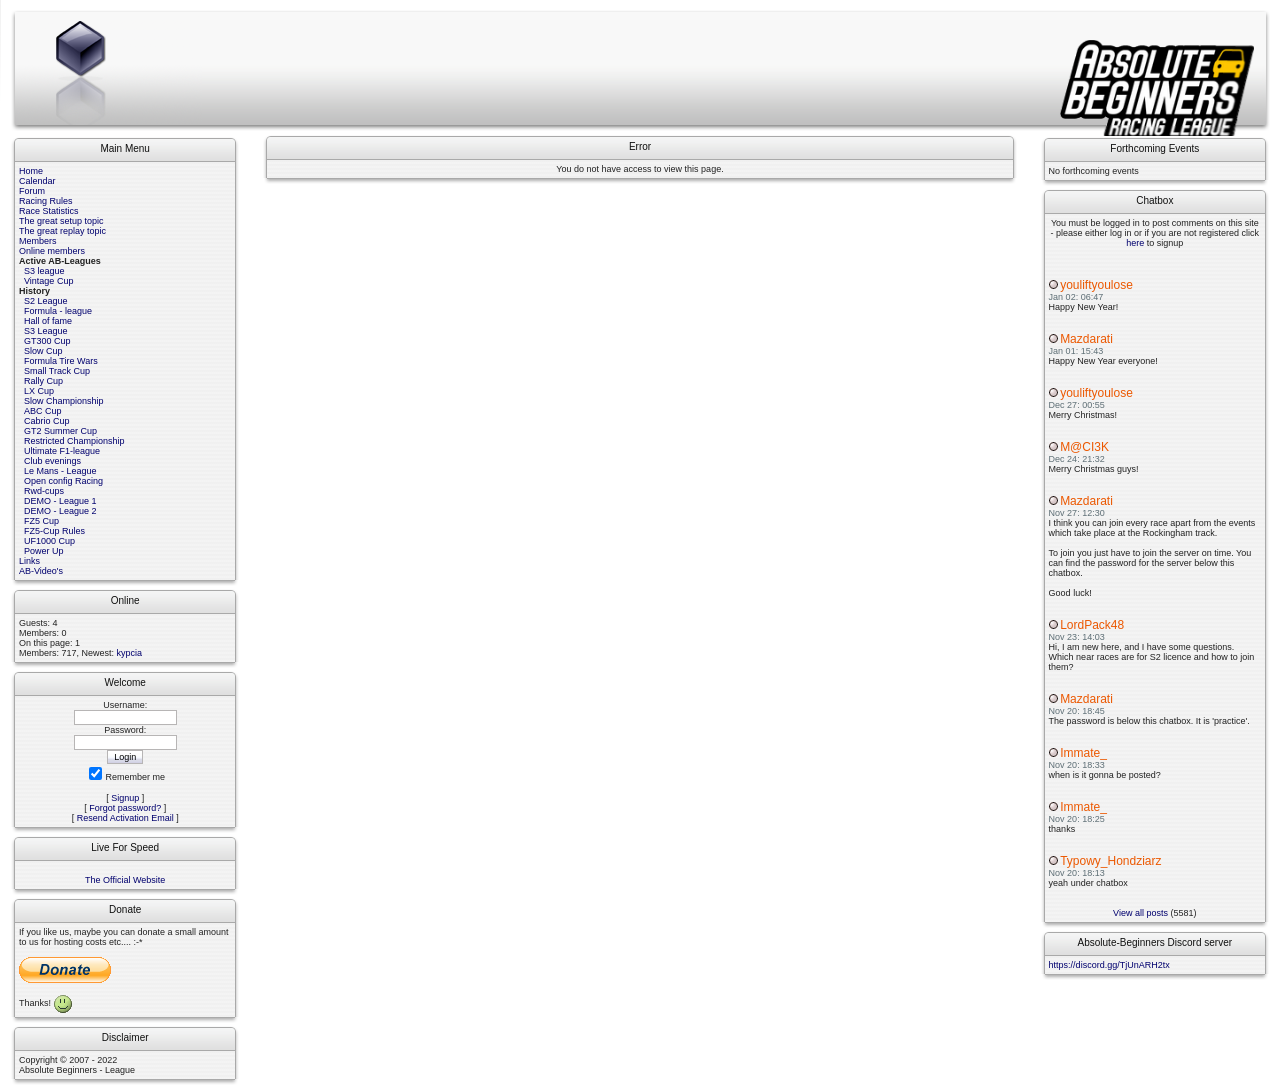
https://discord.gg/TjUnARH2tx (1109, 965)
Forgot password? (125, 808)
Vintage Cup (48, 281)
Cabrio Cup (47, 421)
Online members (52, 251)
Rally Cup (43, 381)
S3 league (44, 271)
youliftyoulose (1096, 285)
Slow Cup (43, 351)
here (1135, 243)
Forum (32, 191)
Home (31, 171)
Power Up (44, 551)
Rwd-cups (44, 491)
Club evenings (52, 461)
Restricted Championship (74, 441)
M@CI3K (1084, 447)
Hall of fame (48, 321)
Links (29, 561)
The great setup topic (61, 221)
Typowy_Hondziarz (1110, 861)
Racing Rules (46, 201)
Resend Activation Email (125, 818)
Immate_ (1083, 753)
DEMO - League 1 (60, 501)
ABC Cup (43, 411)
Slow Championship (64, 401)
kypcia (130, 653)
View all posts (1140, 913)
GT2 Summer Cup (60, 431)
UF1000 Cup (49, 541)
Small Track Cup (57, 371)
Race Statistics (49, 211)
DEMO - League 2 (60, 511)
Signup (125, 798)
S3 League (46, 331)
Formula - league (58, 311)
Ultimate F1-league (62, 451)
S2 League (46, 301)
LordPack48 (1092, 625)
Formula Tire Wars (61, 361)
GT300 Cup (47, 341)
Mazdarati (1086, 339)
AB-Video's (41, 571)
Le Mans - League (60, 471)
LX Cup (39, 391)
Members (38, 241)
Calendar (37, 181)
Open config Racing (63, 481)
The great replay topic (62, 231)
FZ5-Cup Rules (54, 531)
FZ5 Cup (41, 521)
